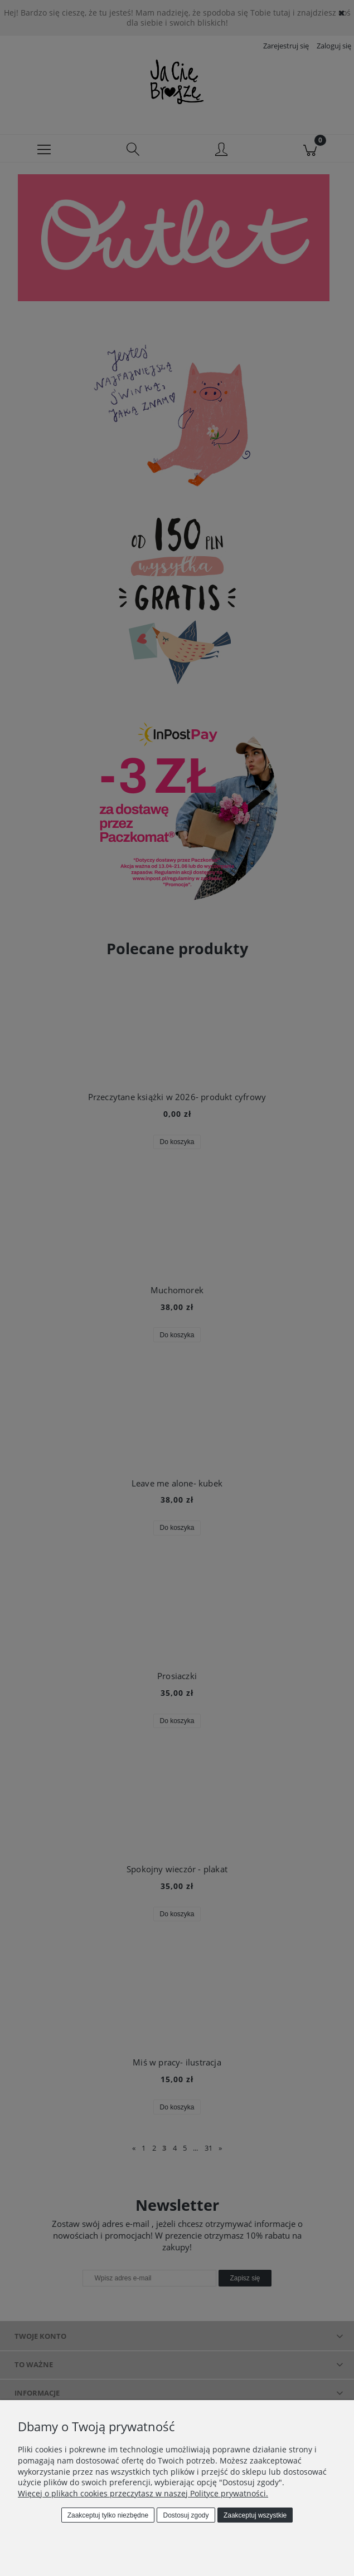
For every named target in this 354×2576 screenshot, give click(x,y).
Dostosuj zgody (186, 2515)
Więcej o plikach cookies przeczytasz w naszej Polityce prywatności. (143, 2493)
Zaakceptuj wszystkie (255, 2515)
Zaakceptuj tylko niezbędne (107, 2515)
